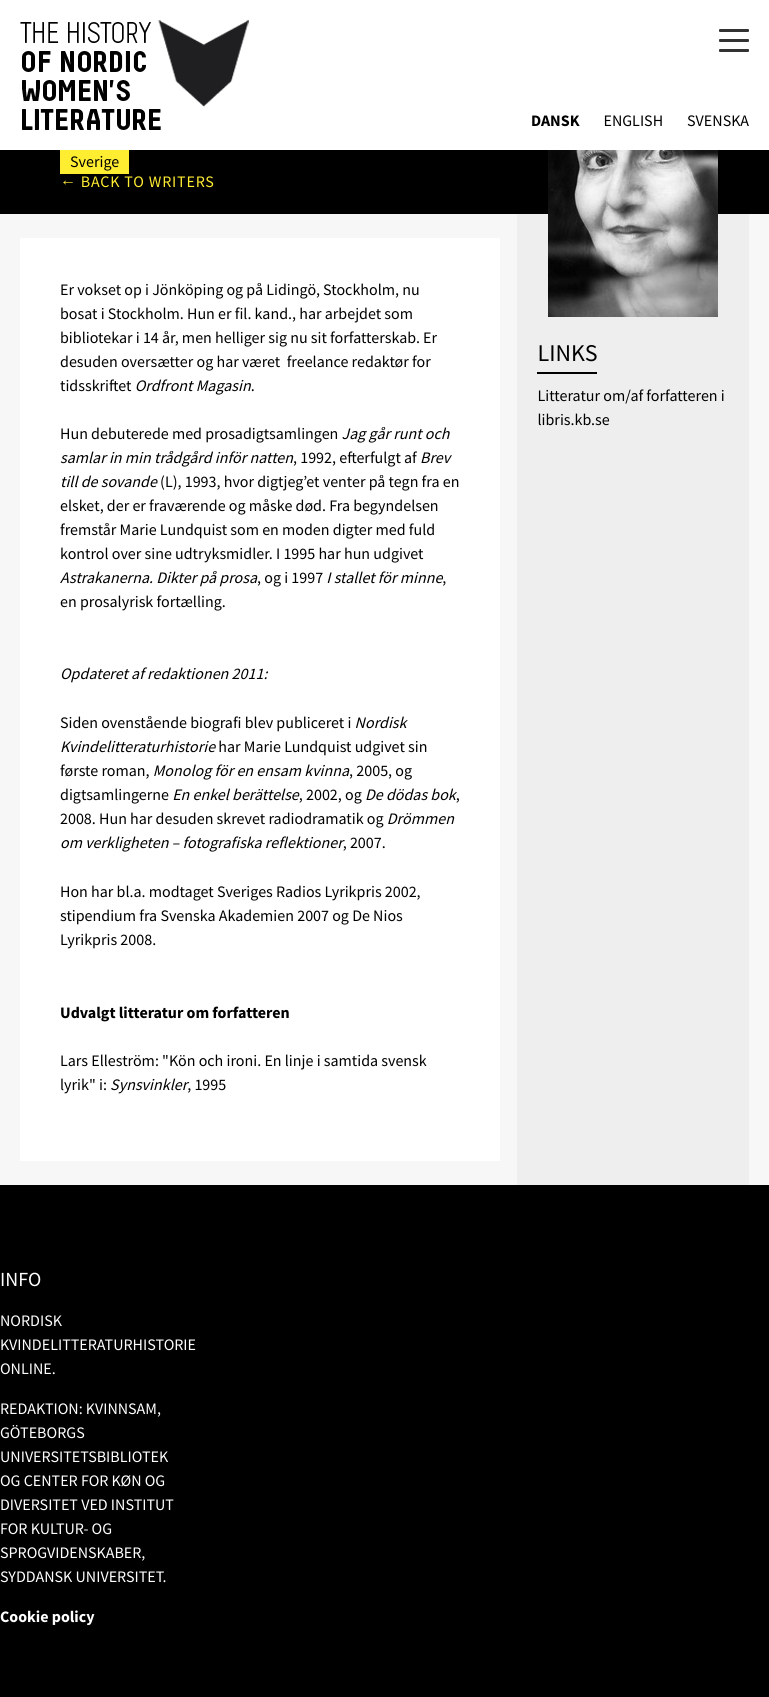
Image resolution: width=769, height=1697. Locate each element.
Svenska (718, 121)
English (633, 121)
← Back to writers (137, 182)
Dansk (555, 121)
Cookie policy (47, 1617)
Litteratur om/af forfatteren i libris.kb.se (630, 408)
